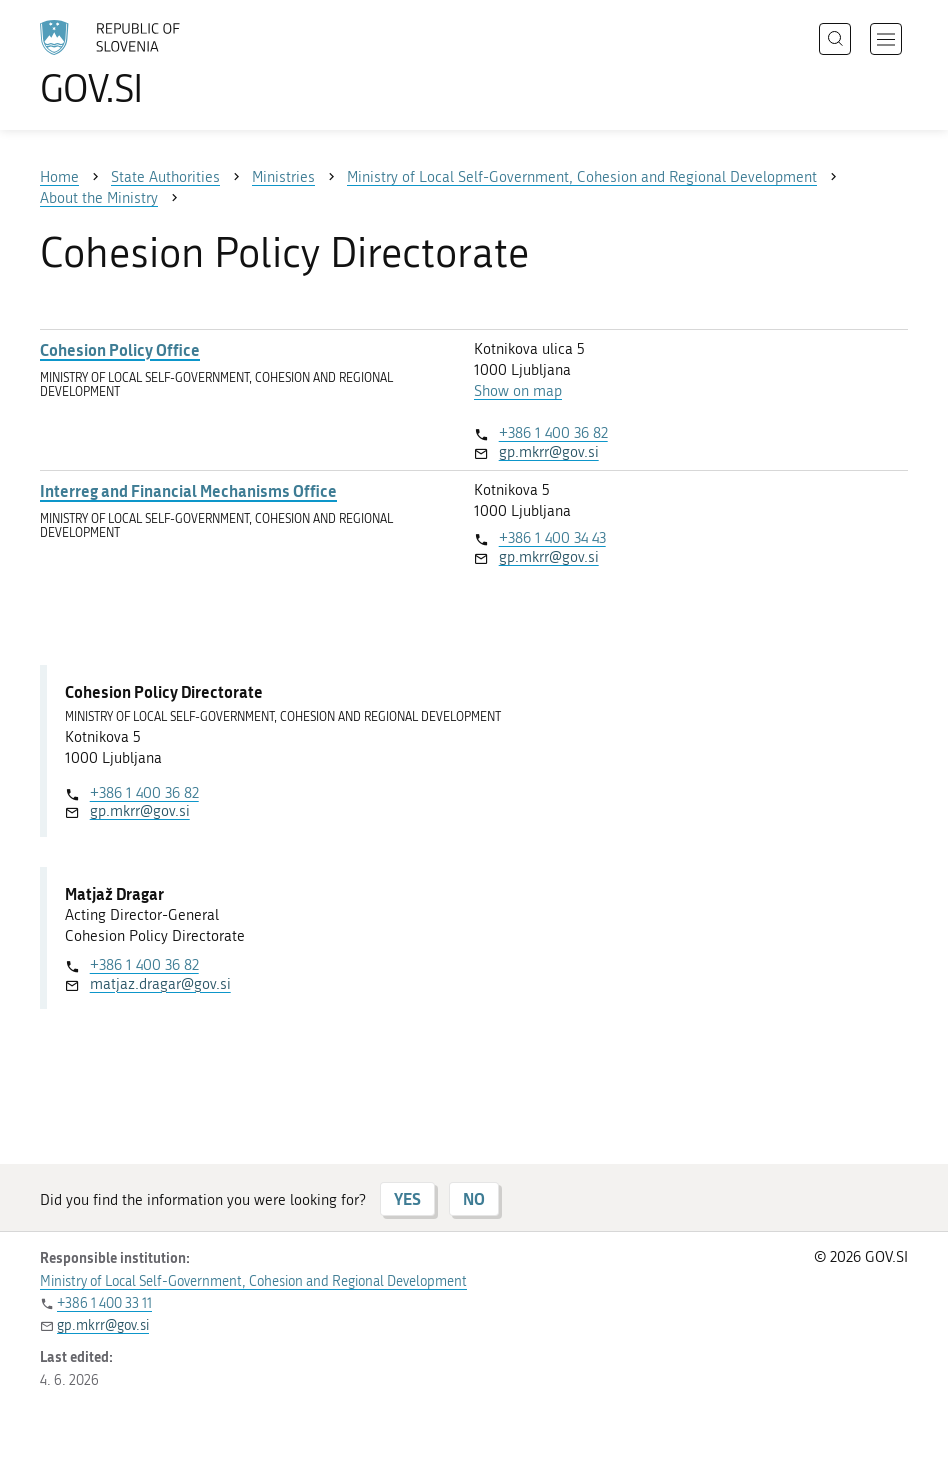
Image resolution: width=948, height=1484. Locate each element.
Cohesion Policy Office (120, 350)
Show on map (518, 391)
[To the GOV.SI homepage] (140, 63)
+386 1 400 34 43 (552, 538)
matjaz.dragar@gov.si (160, 984)
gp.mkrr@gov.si (549, 452)
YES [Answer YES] (407, 1198)
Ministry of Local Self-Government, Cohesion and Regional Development (253, 1281)
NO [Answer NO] (474, 1198)
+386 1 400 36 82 (553, 433)
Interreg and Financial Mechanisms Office (188, 491)
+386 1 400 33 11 (104, 1303)
